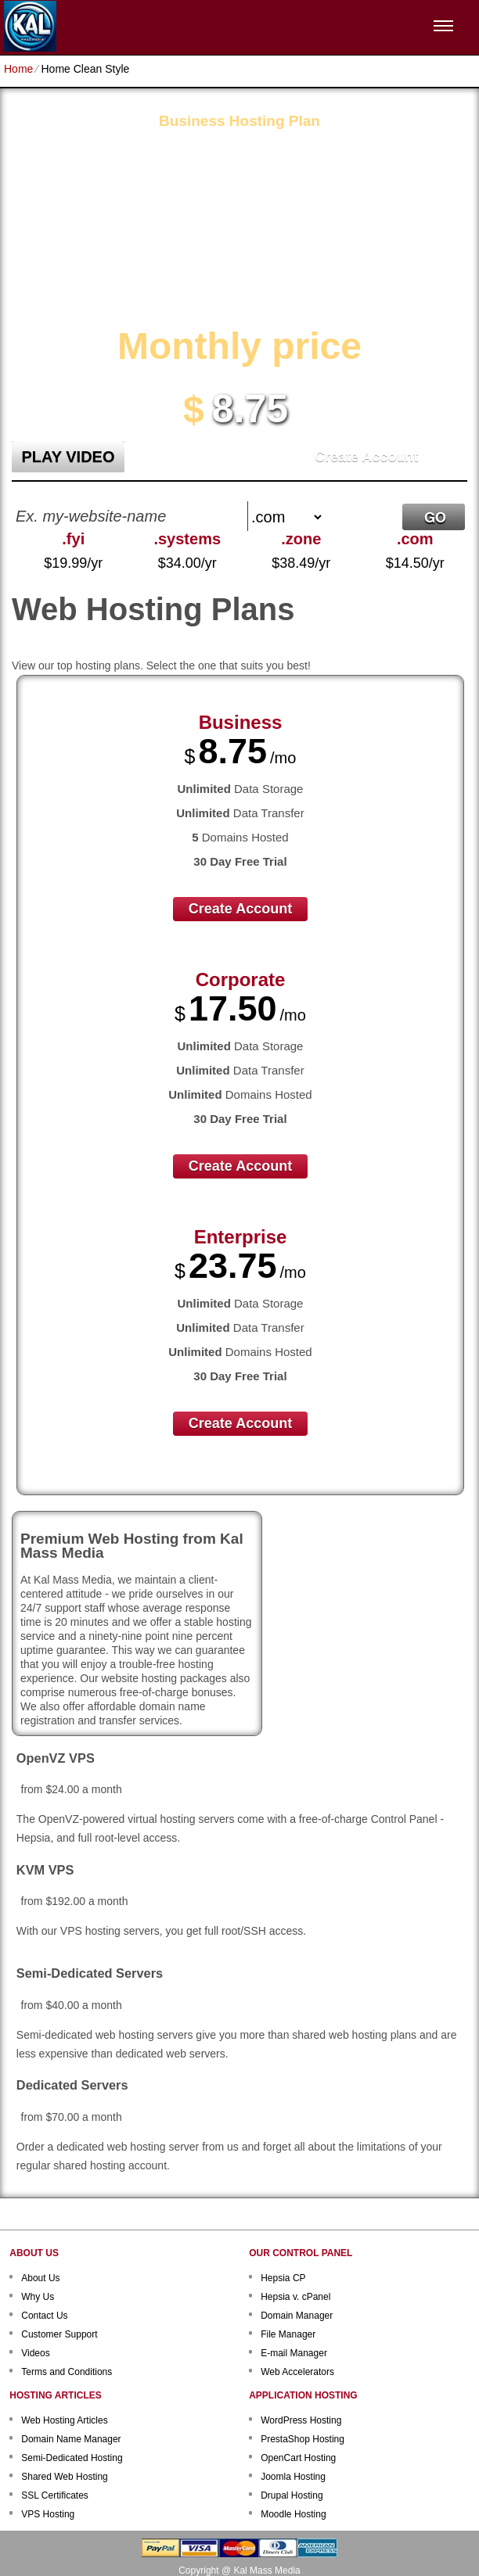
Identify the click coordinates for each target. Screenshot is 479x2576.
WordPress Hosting (301, 2420)
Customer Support (59, 2334)
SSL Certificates (54, 2495)
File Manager (288, 2334)
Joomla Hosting (293, 2476)
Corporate (241, 979)
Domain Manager (297, 2315)
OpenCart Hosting (298, 2457)
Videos (35, 2353)
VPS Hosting (47, 2514)
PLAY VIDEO (68, 456)
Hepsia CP (283, 2278)
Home (18, 69)
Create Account (366, 457)
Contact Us (44, 2315)
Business (241, 722)
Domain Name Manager (71, 2439)
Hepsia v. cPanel (295, 2296)
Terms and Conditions (66, 2371)
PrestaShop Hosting (302, 2439)
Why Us (37, 2296)
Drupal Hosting (291, 2495)
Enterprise (240, 1236)
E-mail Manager (294, 2353)
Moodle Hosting (293, 2514)
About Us (40, 2278)
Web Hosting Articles (64, 2420)
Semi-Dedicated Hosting (71, 2457)
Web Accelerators (297, 2371)
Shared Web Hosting (64, 2476)
